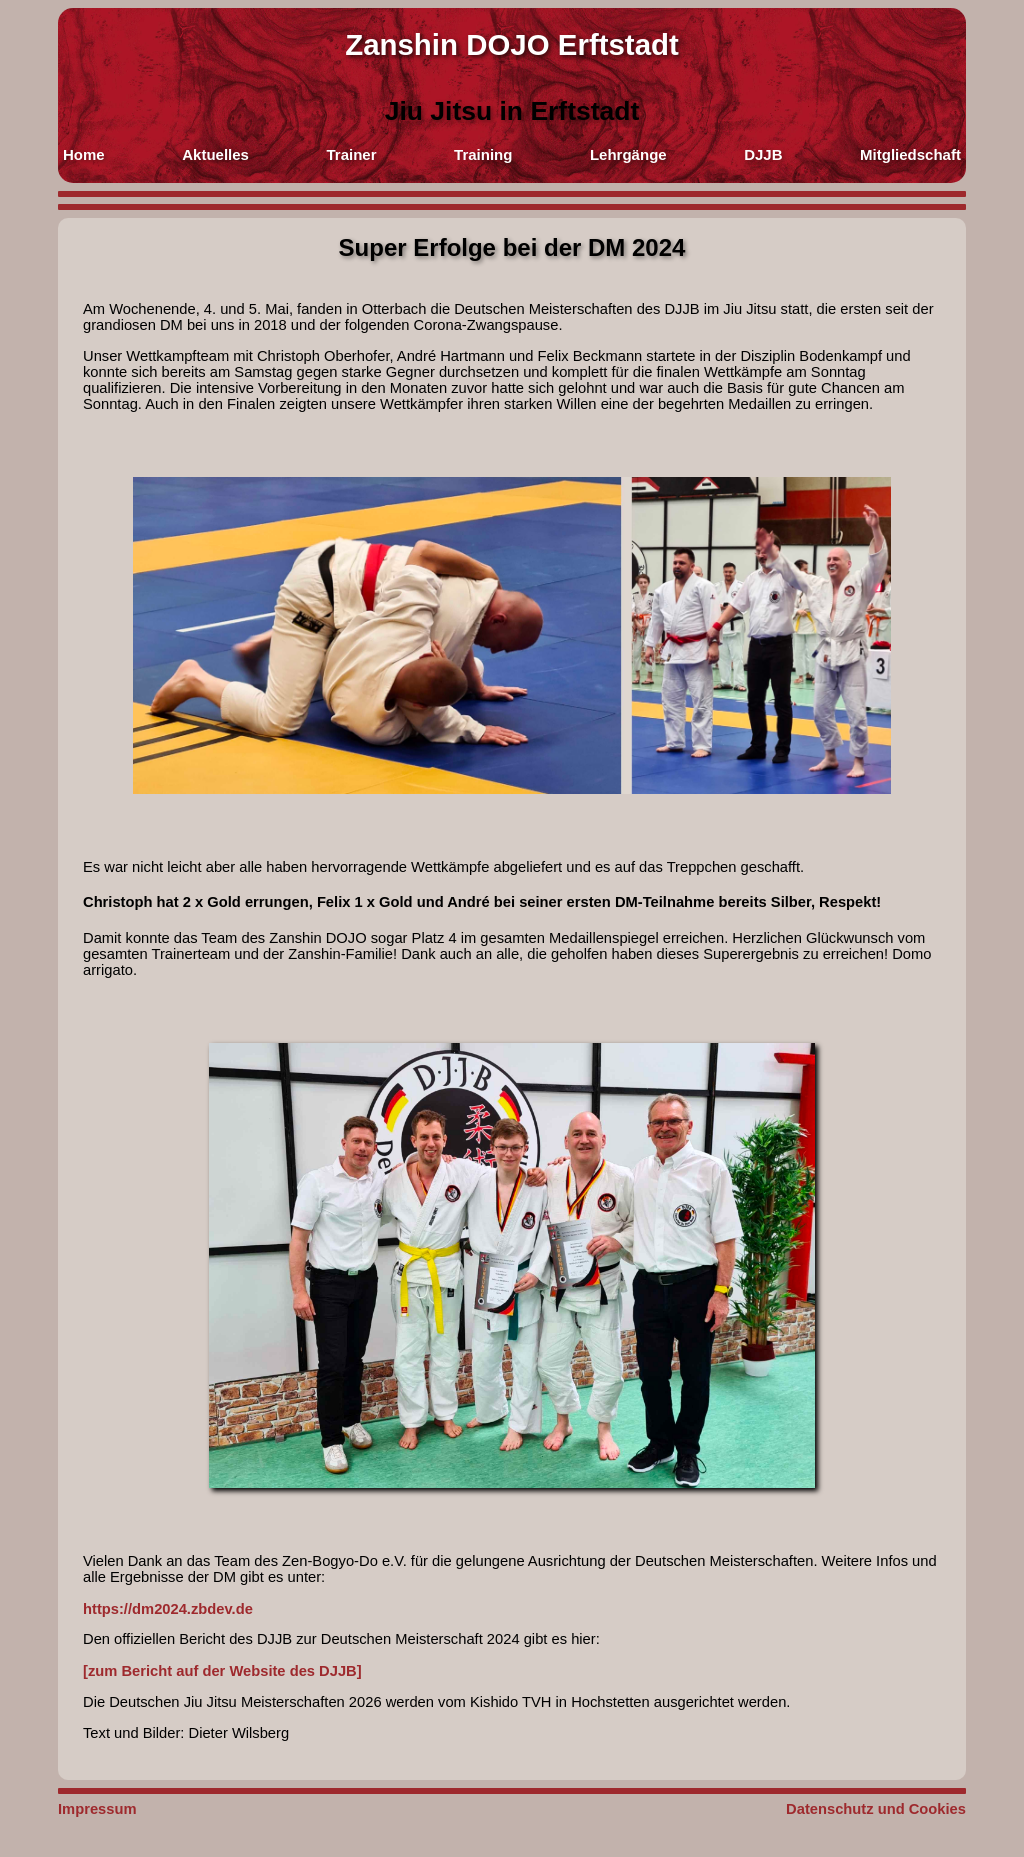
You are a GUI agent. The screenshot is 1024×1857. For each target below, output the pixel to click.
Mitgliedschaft (910, 154)
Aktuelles (215, 154)
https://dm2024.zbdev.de (168, 1609)
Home (84, 154)
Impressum (97, 1809)
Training (483, 154)
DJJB (763, 154)
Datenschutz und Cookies (876, 1809)
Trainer (351, 154)
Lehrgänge (628, 154)
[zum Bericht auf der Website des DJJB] (222, 1671)
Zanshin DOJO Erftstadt (512, 44)
